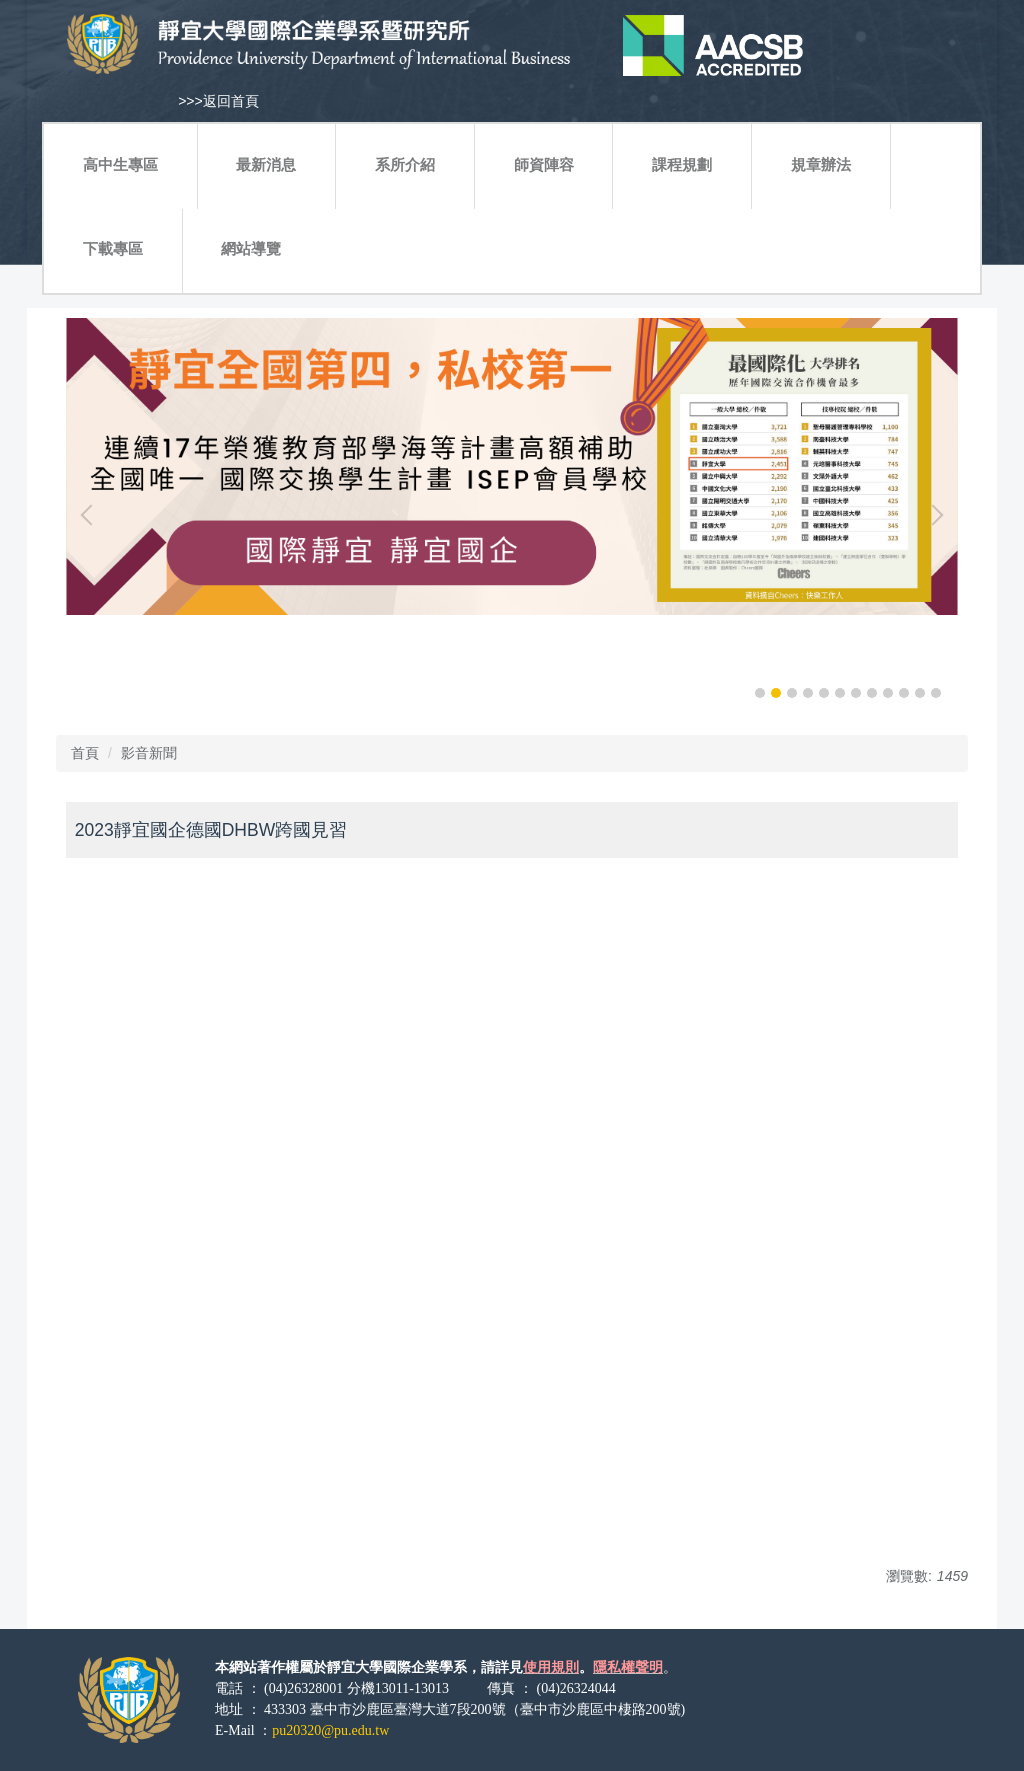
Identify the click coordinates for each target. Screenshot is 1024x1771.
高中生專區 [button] (120, 164)
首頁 (85, 753)
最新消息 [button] (266, 164)
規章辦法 (821, 164)
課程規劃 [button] (682, 164)
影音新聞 (149, 753)
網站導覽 (251, 248)
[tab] (760, 693)
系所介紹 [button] (405, 164)
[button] (91, 515)
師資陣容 (544, 164)
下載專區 (113, 248)
